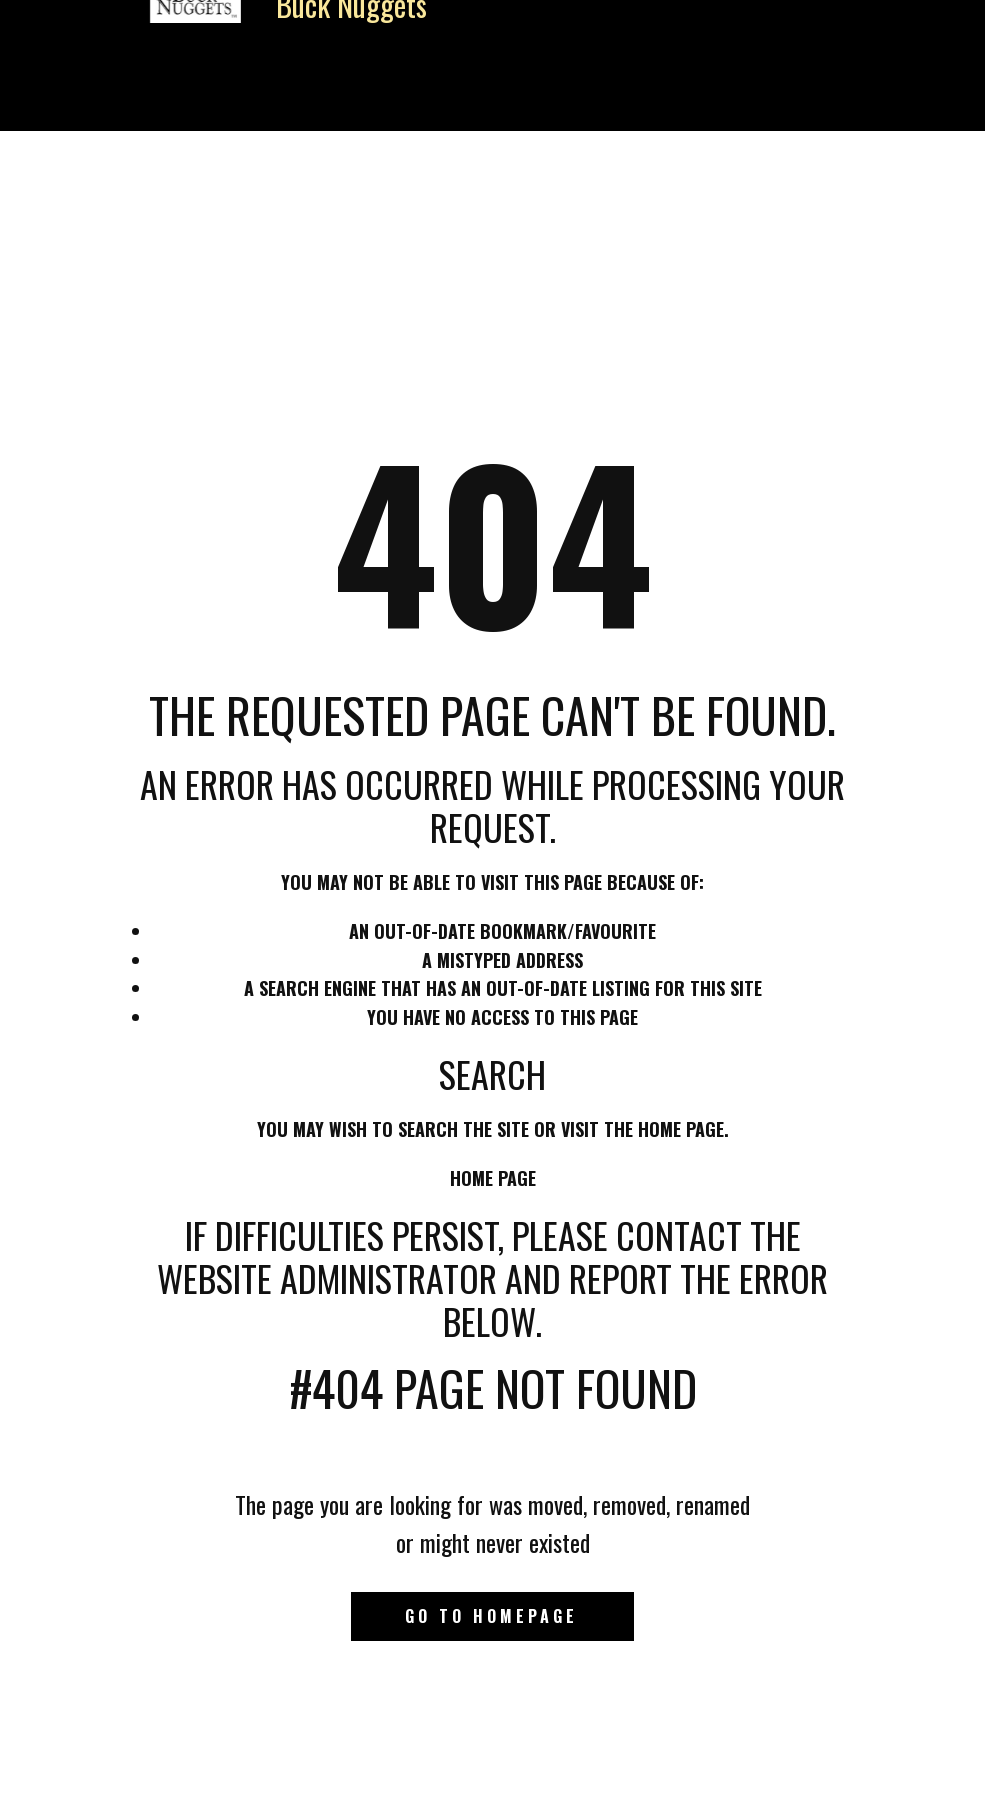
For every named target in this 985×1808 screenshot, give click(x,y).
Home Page (493, 1178)
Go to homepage (491, 1616)
